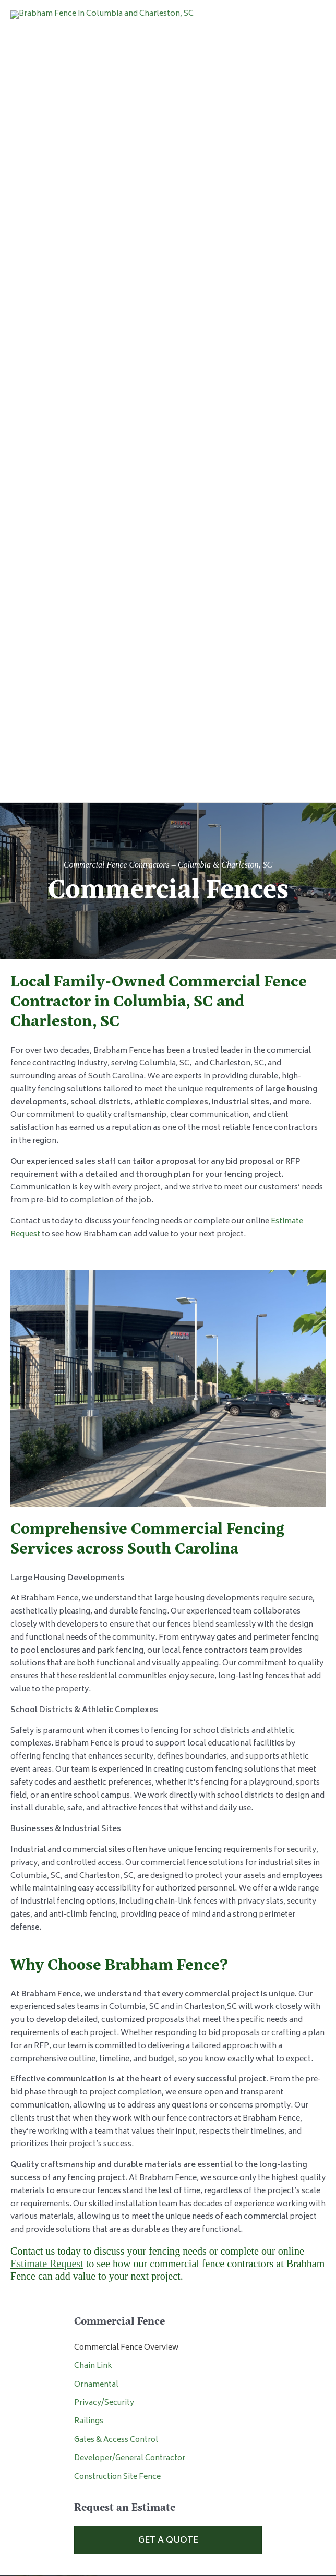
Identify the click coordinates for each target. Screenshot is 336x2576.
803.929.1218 (116, 2028)
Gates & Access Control (116, 1782)
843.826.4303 (116, 2246)
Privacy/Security (104, 1745)
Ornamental (96, 1726)
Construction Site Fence (117, 1818)
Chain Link (93, 1708)
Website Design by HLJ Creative (168, 2480)
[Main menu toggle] (310, 77)
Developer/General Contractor (129, 1800)
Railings (88, 1763)
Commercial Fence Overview (126, 1689)
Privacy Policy (168, 2467)
